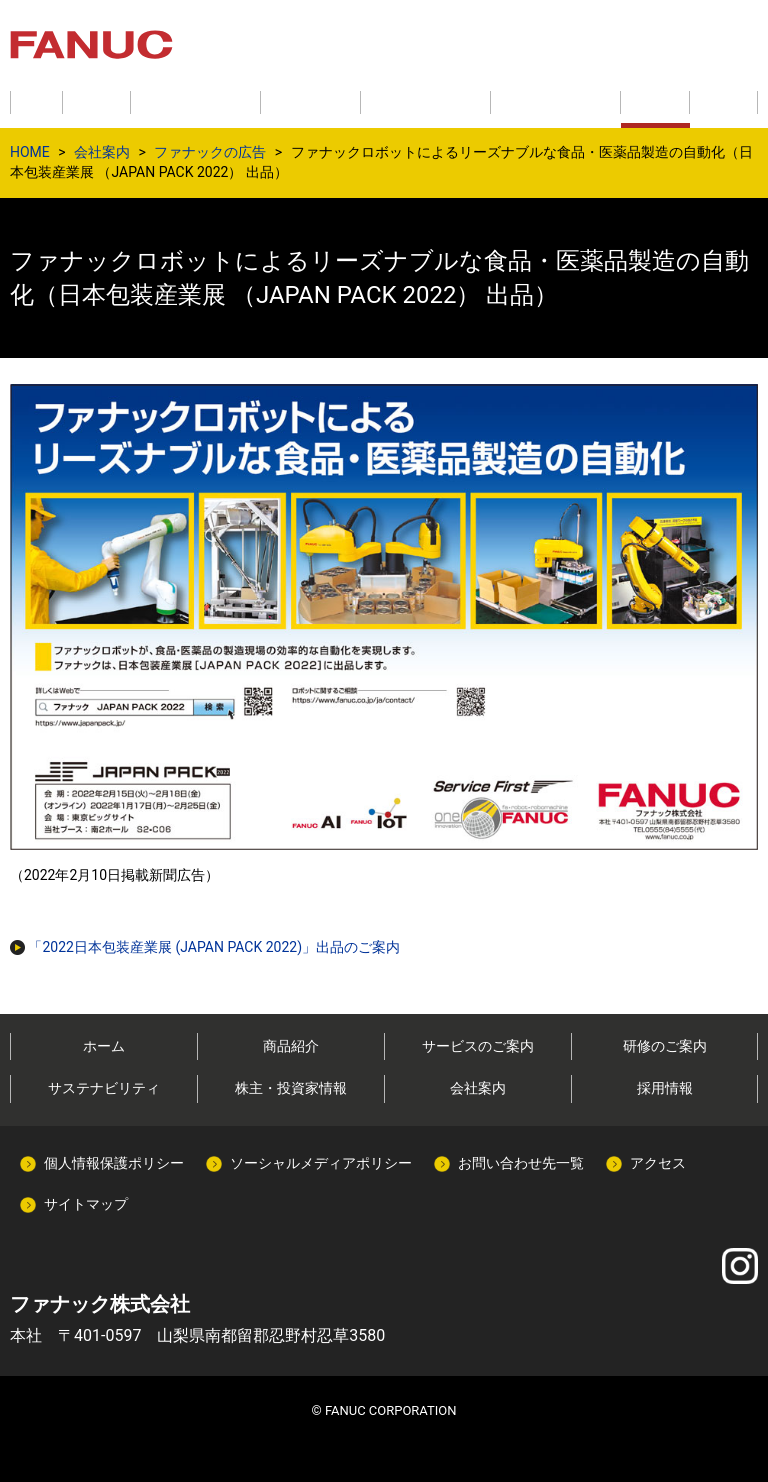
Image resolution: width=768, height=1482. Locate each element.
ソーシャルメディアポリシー (321, 1163)
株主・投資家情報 (291, 1088)
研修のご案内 (665, 1046)
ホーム (104, 1046)
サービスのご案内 (478, 1046)
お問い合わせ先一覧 (521, 1163)
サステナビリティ (104, 1088)
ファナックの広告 (210, 152)
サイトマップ (86, 1204)
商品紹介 (291, 1046)
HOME (30, 152)
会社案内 (102, 152)
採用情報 (665, 1088)
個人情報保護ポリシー (114, 1163)
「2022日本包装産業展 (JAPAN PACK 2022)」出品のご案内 (205, 947)
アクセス (658, 1163)
